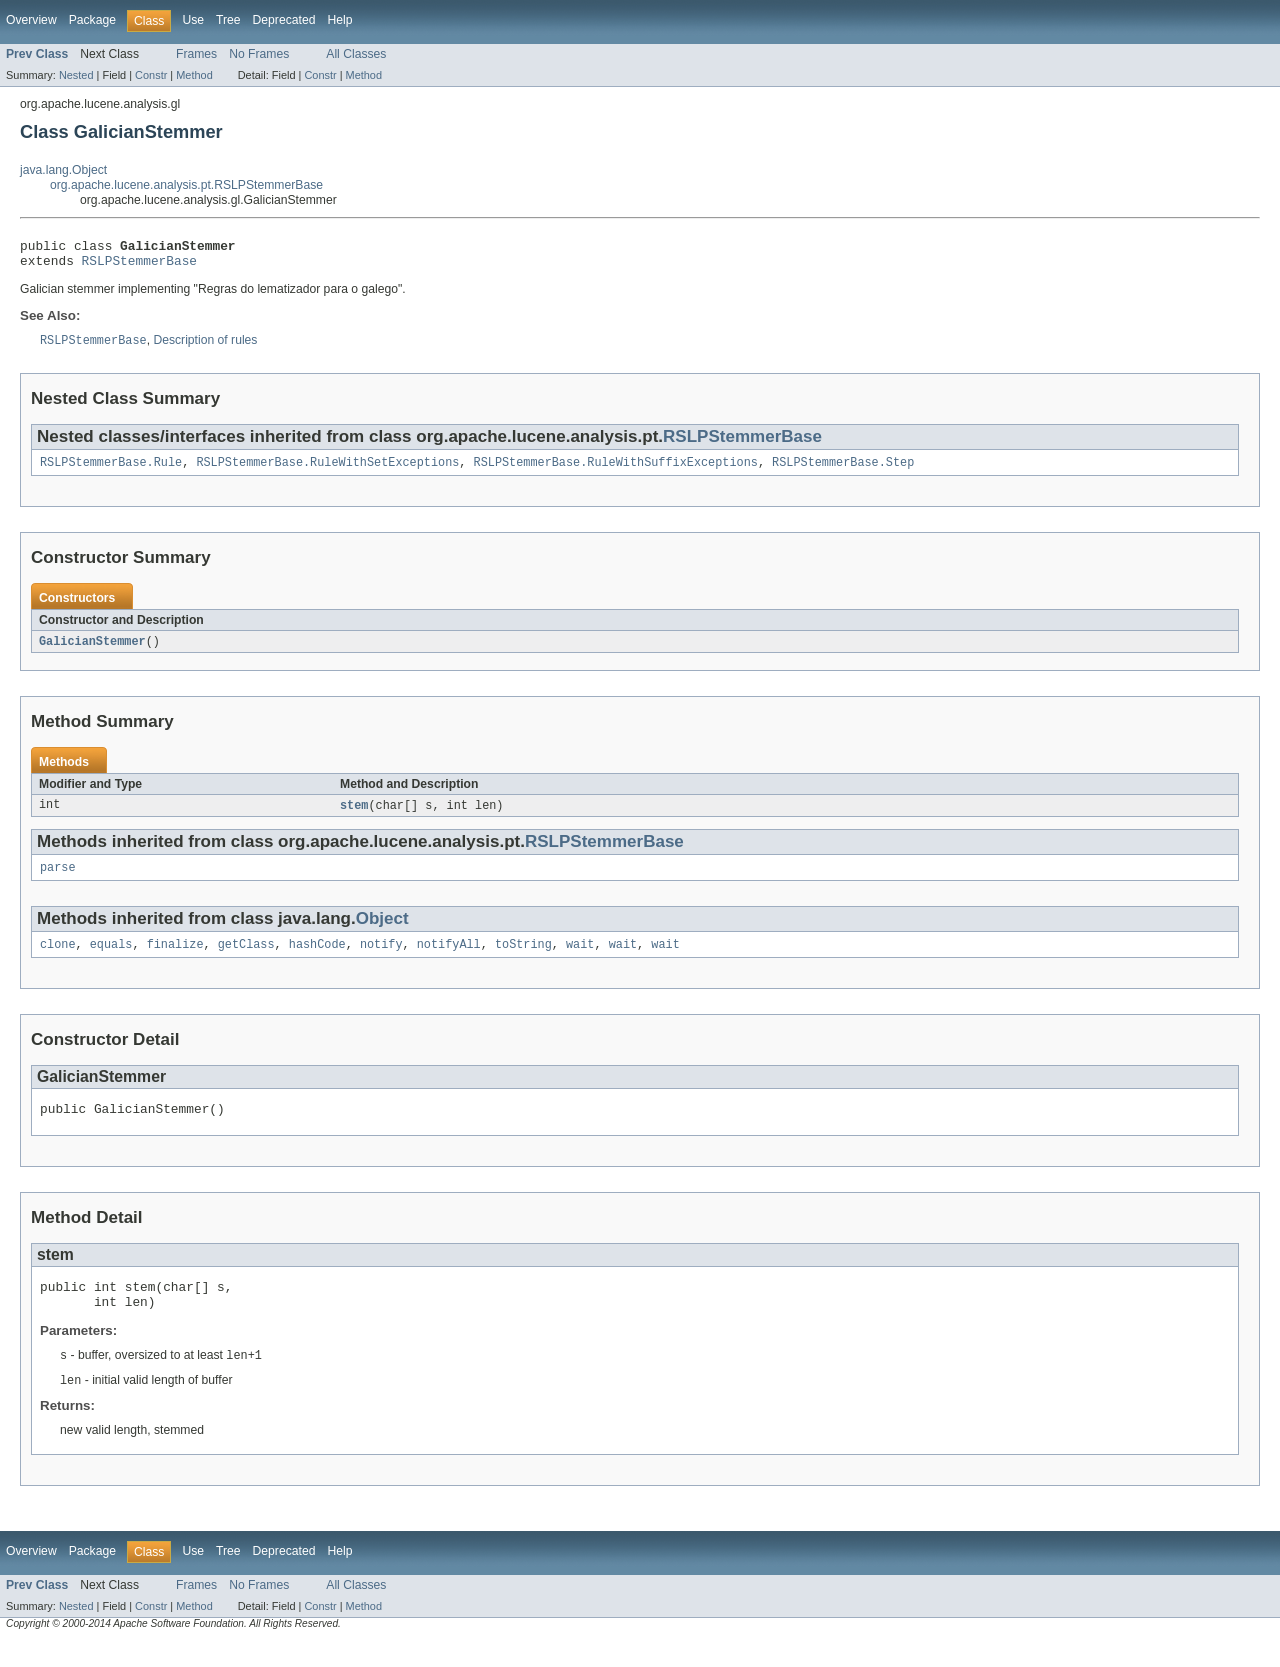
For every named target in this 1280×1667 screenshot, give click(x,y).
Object (382, 931)
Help (339, 20)
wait (580, 959)
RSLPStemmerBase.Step (843, 471)
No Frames (259, 54)
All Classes (356, 54)
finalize (175, 959)
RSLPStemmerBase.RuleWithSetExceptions (327, 471)
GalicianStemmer (92, 651)
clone (58, 959)
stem (354, 816)
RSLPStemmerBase (139, 266)
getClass (246, 959)
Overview (31, 20)
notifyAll (449, 959)
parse (58, 880)
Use (193, 20)
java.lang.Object (63, 170)
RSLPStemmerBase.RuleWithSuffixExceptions (616, 471)
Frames (196, 54)
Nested (76, 75)
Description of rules (205, 348)
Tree (228, 20)
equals (111, 959)
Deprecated (284, 20)
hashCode (317, 959)
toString (523, 959)
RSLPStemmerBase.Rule (111, 471)
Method (194, 75)
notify (381, 959)
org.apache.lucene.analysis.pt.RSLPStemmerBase (186, 185)
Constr (151, 75)
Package (92, 20)
